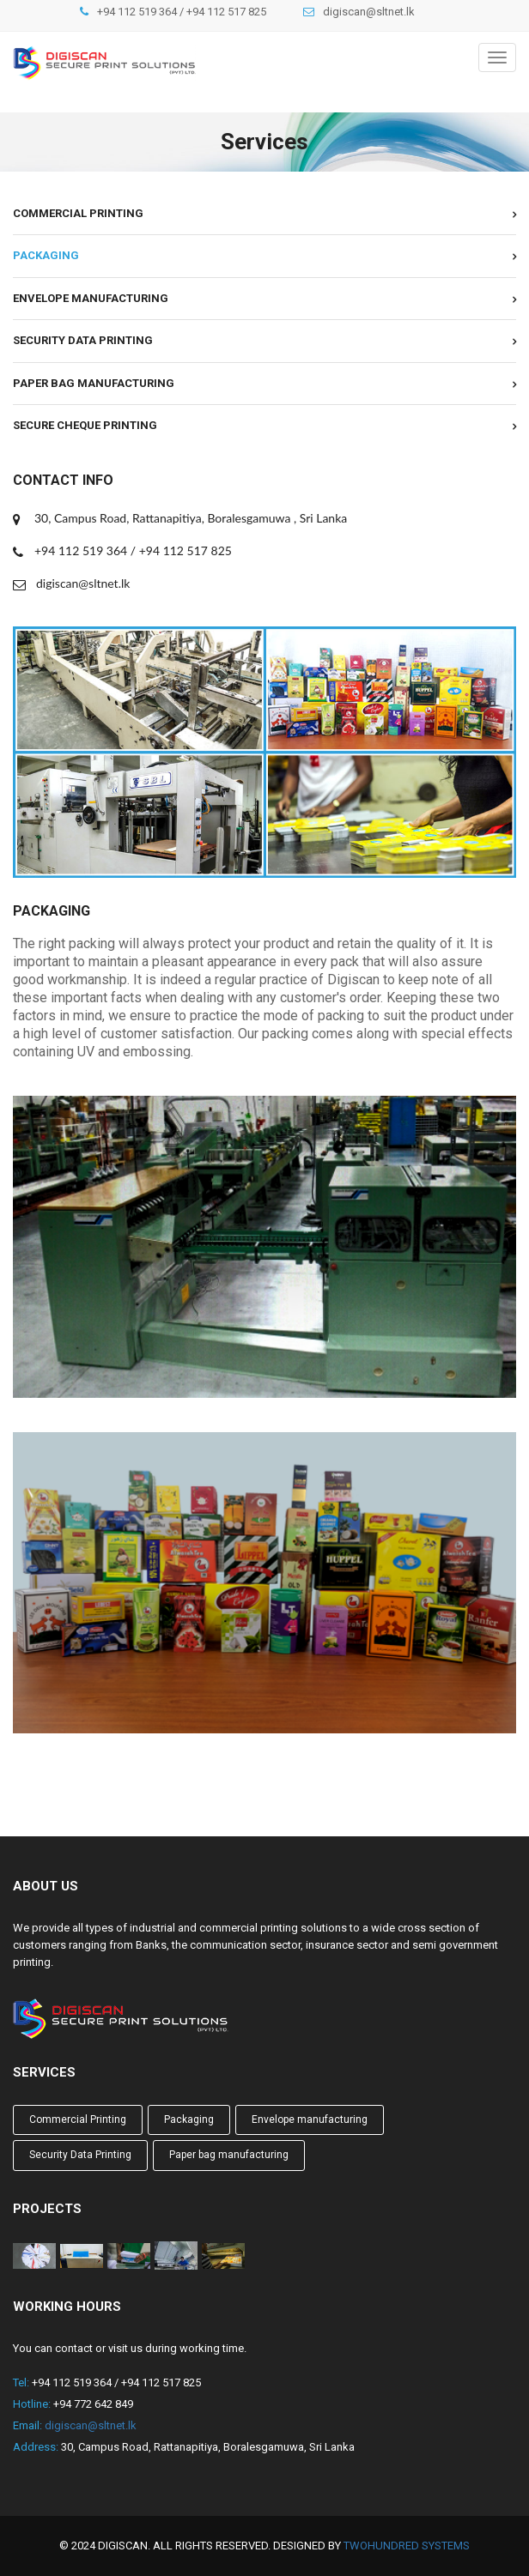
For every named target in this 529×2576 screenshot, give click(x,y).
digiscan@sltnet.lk (369, 11)
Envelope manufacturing (90, 298)
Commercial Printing (78, 213)
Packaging (46, 255)
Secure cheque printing (85, 425)
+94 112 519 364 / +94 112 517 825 (181, 11)
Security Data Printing (83, 340)
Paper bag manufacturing (93, 383)
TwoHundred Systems (407, 2545)
